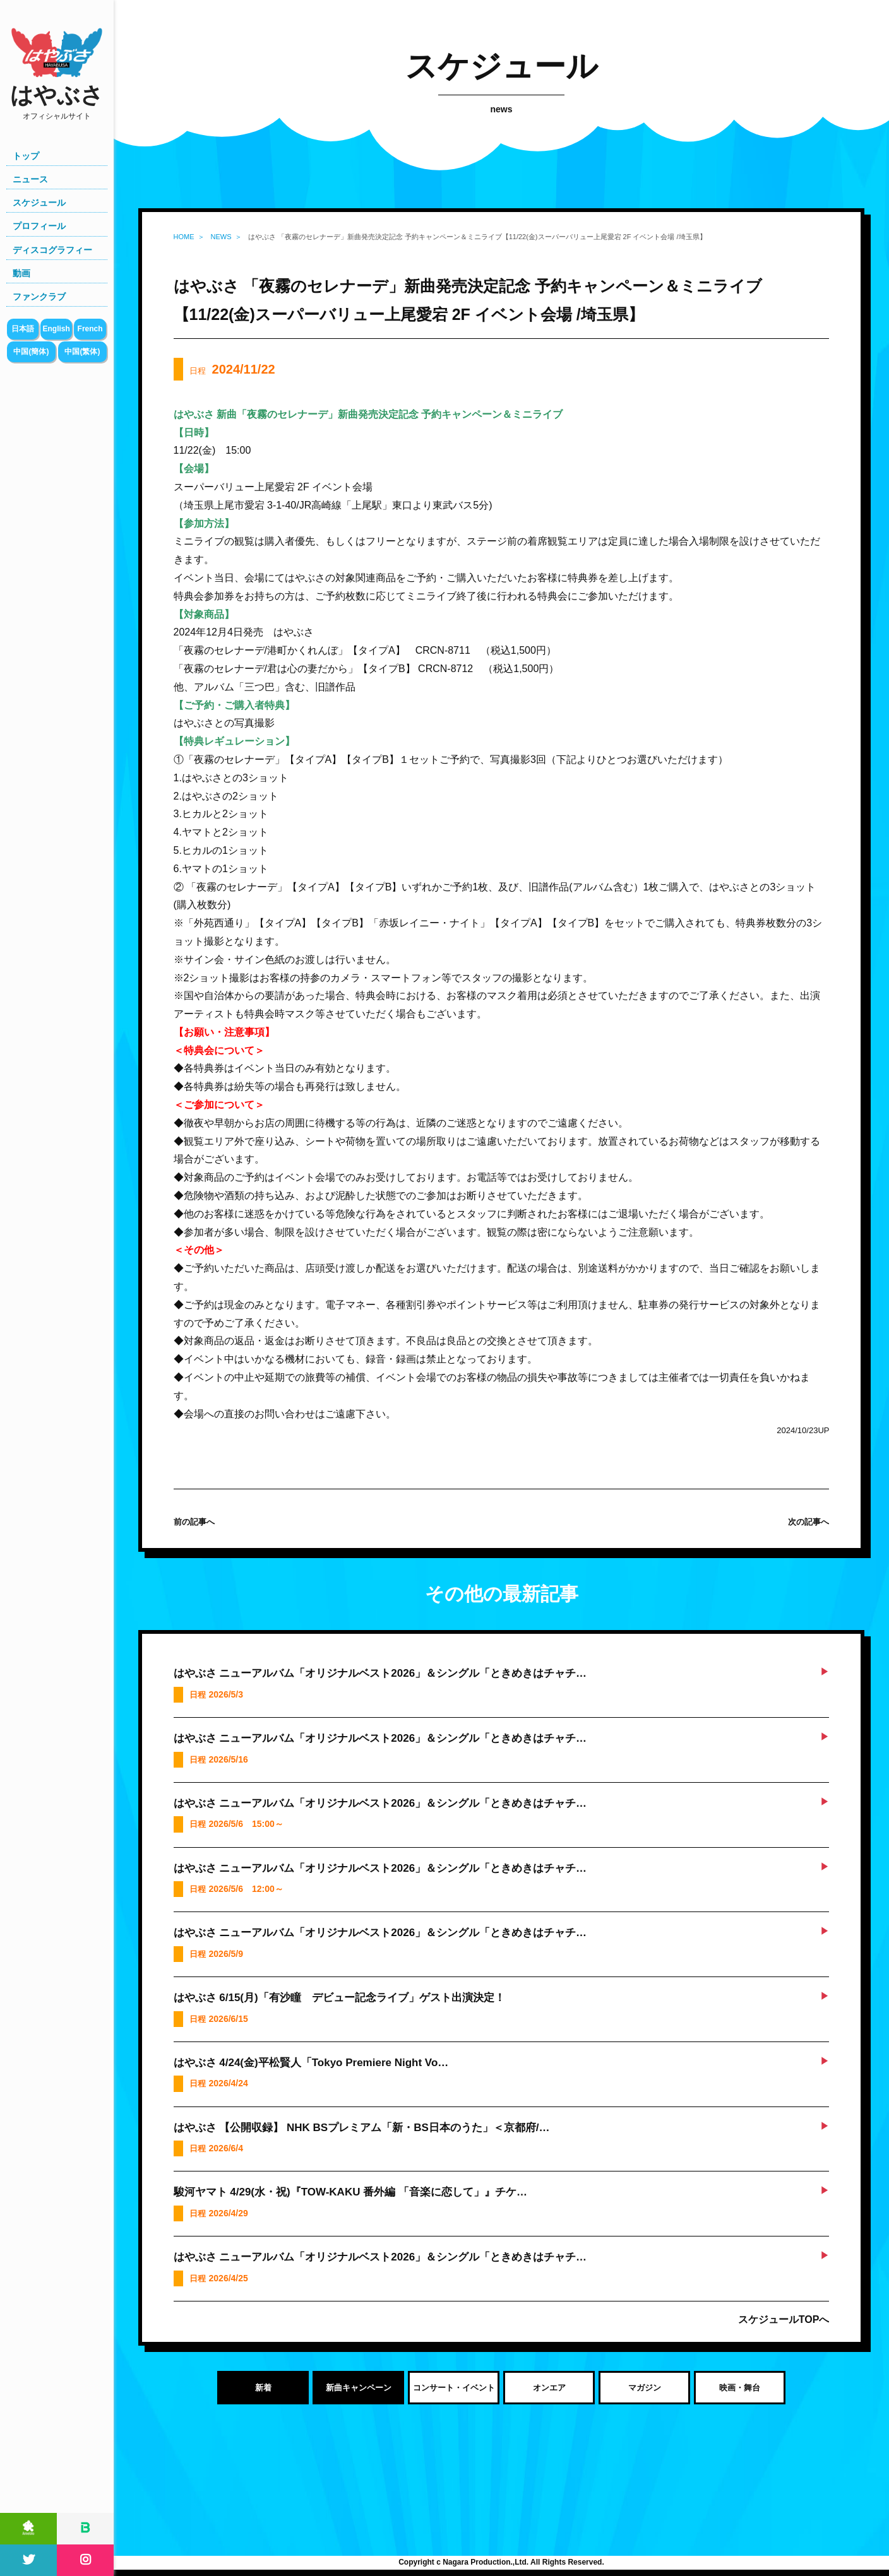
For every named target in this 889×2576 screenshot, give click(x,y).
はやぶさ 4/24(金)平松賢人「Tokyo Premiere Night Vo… (311, 2063)
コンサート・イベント (454, 2387)
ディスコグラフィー (52, 250)
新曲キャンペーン (358, 2387)
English (55, 328)
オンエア (549, 2387)
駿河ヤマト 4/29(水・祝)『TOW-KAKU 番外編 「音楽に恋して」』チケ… (350, 2192)
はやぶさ (57, 102)
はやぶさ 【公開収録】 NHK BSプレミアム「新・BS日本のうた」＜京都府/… (362, 2128)
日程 (232, 369)
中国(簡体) (31, 351)
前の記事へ (194, 1522)
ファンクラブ (39, 297)
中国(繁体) (82, 351)
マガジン (644, 2387)
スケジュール (39, 203)
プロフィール (39, 226)
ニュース (30, 179)
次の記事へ (808, 1522)
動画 (21, 273)
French (90, 328)
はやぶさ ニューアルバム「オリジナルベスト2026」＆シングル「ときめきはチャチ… (380, 1673)
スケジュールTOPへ (784, 2319)
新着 (263, 2387)
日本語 (22, 328)
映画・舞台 (739, 2387)
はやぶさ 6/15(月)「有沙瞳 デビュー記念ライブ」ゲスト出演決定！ (339, 1998)
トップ (26, 156)
